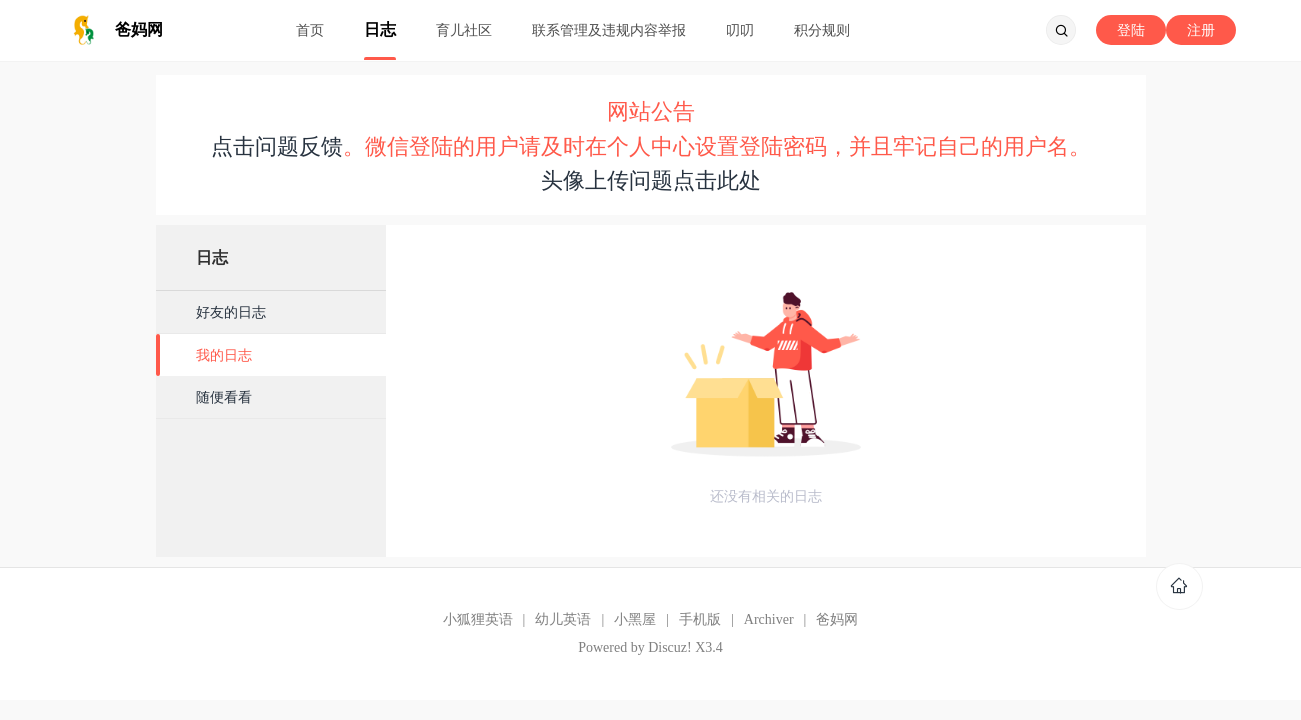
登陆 (1131, 30)
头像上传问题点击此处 (651, 180)
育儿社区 (464, 30)
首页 (310, 30)
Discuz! (670, 647)
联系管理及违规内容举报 (609, 30)
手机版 (700, 619)
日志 (380, 29)
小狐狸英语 (478, 619)
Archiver (769, 619)
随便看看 (224, 397)
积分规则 (822, 30)
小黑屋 (635, 619)
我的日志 (224, 355)
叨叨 (740, 30)
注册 (1201, 30)
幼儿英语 (563, 619)
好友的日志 (231, 312)
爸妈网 (837, 619)
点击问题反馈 (277, 146)
